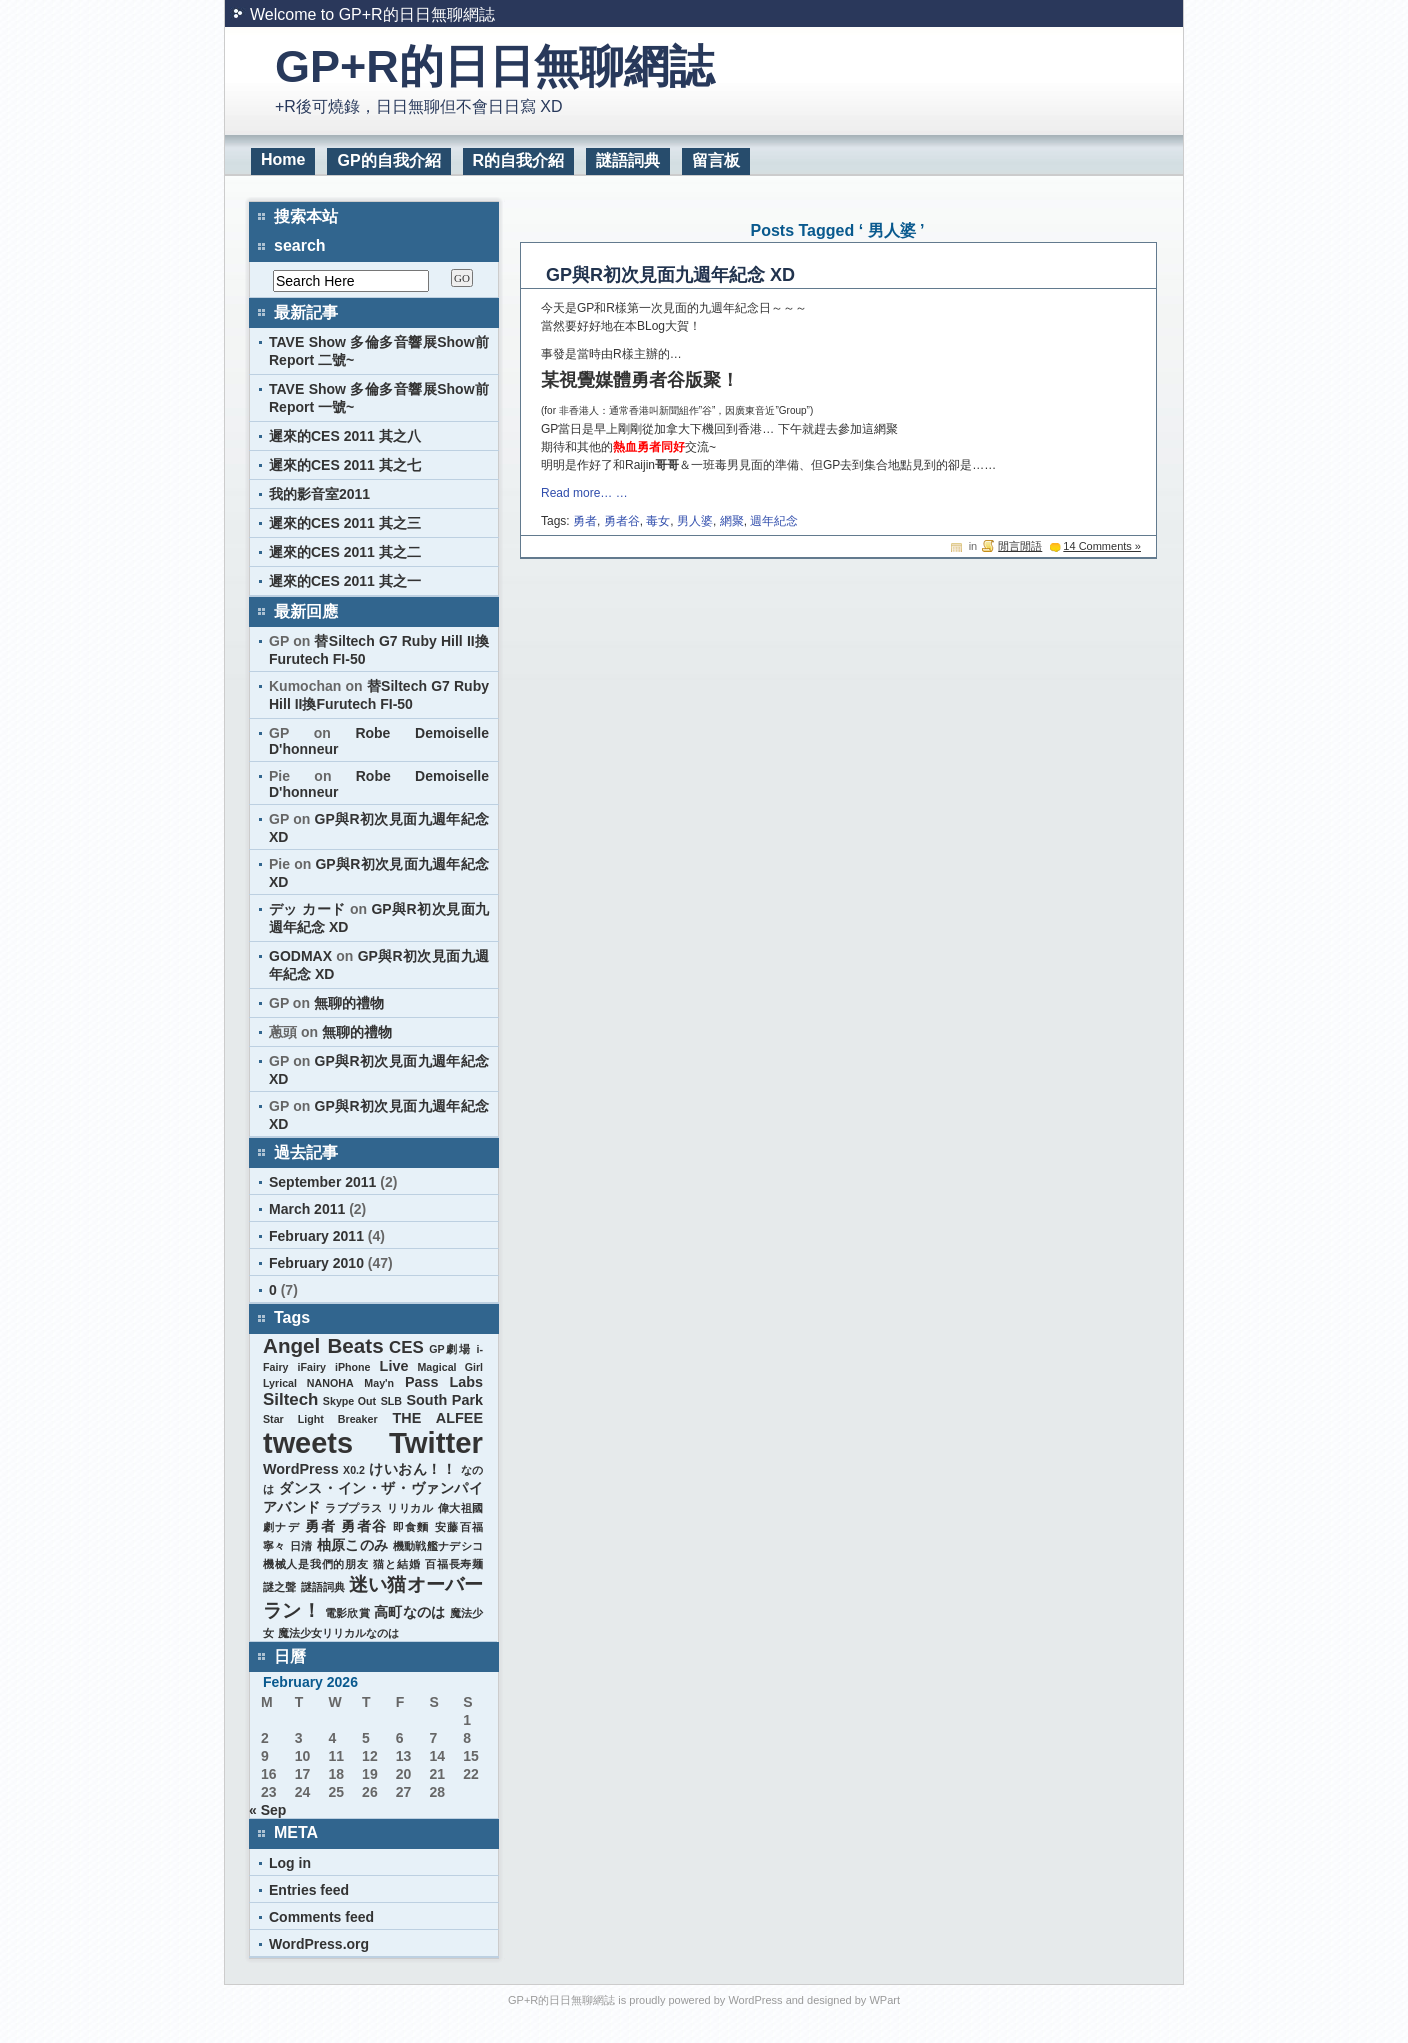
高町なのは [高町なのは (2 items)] (409, 1612)
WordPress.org (319, 1944)
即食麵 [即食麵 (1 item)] (411, 1527)
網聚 (732, 521)
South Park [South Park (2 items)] (444, 1400)
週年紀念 (774, 521)
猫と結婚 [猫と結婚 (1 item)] (396, 1564)
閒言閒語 (1020, 546)
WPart (884, 2000)
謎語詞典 (628, 160)
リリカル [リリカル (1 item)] (410, 1508)
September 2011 (322, 1182)
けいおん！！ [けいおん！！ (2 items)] (412, 1469)
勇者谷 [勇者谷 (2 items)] (364, 1526)
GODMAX (300, 956)
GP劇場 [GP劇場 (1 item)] (450, 1349)
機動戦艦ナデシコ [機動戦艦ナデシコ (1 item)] (438, 1546)
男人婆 (695, 521)
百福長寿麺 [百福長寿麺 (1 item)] (454, 1564)
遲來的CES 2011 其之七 (345, 465)
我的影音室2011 (319, 494)
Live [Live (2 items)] (394, 1366)
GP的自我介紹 (388, 160)
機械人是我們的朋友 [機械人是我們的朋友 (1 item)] (316, 1564)
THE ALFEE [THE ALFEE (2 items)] (438, 1418)
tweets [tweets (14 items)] (308, 1443)
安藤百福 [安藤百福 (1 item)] (459, 1527)
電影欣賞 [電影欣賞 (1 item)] (347, 1613)
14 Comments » (1102, 546)
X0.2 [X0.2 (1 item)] (354, 1470)
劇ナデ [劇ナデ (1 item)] (281, 1527)
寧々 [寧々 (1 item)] (274, 1546)
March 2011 (307, 1209)
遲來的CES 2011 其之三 (345, 523)
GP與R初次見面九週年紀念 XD (670, 275)
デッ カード (307, 909)
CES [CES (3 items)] (406, 1347)
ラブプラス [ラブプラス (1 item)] (353, 1508)
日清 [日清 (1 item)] (301, 1546)
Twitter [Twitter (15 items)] (436, 1442)
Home (283, 159)
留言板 (716, 160)
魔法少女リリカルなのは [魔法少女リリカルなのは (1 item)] (338, 1633)
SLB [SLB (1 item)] (391, 1401)
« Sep (267, 1810)
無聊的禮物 (349, 1003)
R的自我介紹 (519, 160)
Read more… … (584, 493)
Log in (290, 1863)
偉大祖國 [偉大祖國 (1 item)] (460, 1508)
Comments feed (321, 1917)
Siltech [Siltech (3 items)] (290, 1399)
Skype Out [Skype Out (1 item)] (349, 1401)
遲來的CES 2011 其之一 (345, 581)
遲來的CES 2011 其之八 (345, 436)
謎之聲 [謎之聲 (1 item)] (279, 1587)
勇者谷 (622, 521)
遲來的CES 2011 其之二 (345, 552)
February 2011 (316, 1236)
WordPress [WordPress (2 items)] (301, 1469)
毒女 (658, 521)
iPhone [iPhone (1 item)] (353, 1367)
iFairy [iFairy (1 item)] (312, 1367)
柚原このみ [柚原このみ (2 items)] (353, 1545)
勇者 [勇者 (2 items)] (320, 1526)
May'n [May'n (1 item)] (379, 1383)
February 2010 (316, 1263)
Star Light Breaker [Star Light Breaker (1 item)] (320, 1419)
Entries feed (309, 1890)
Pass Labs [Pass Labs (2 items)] (444, 1382)
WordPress (755, 2000)
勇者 (585, 521)
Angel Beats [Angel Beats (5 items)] (323, 1345)
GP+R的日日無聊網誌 (494, 66)
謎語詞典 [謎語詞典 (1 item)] (323, 1587)
